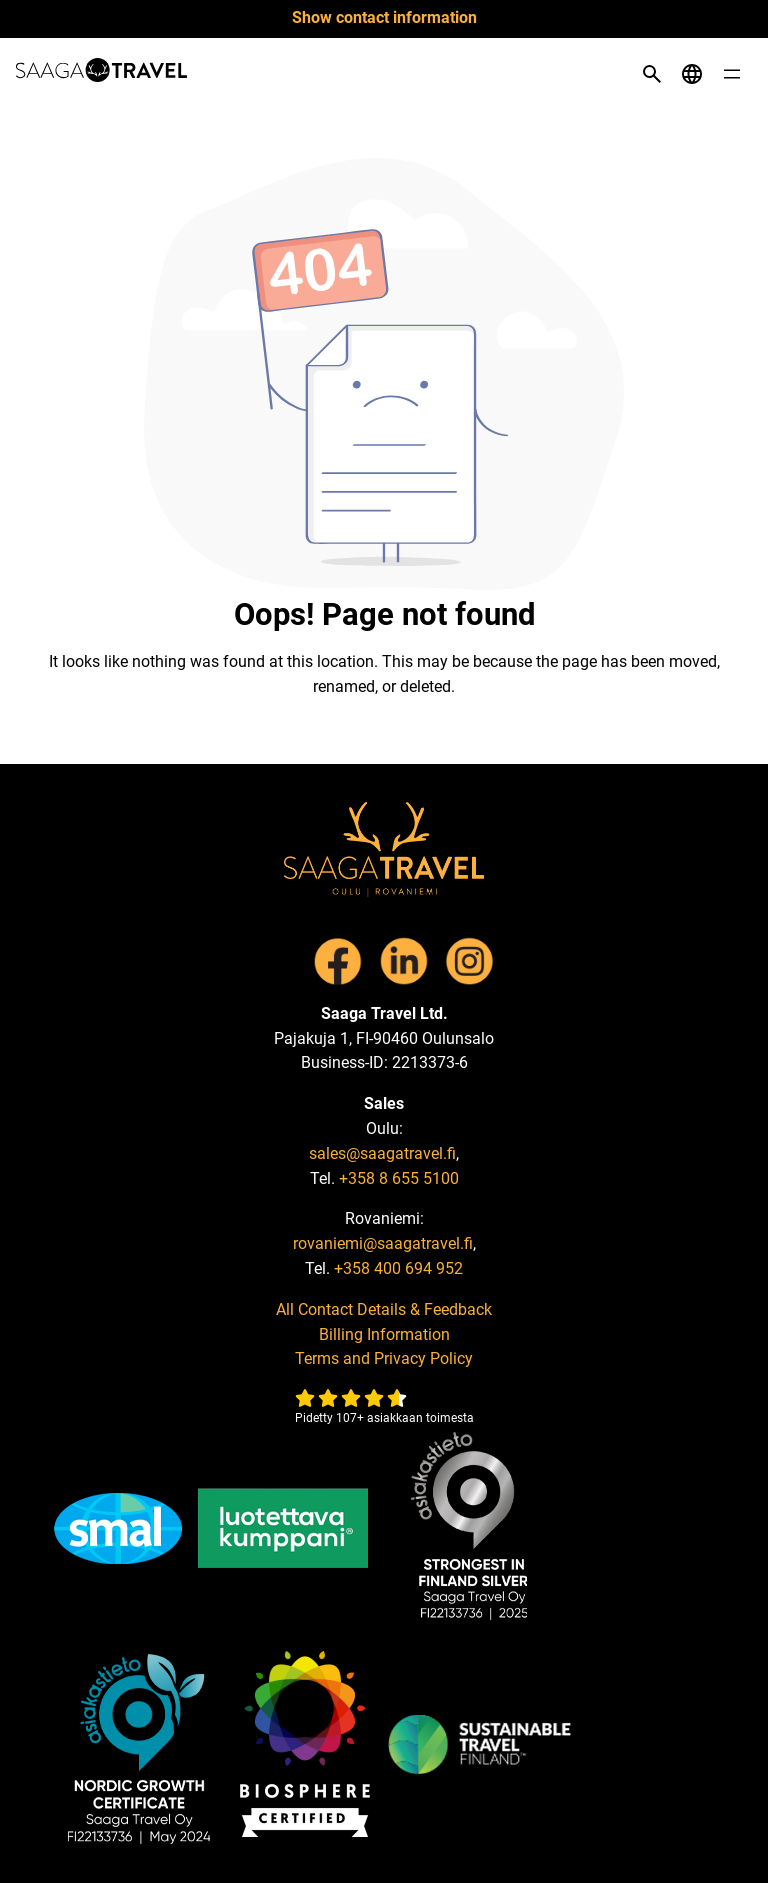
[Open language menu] (692, 74)
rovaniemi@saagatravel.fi (383, 1243)
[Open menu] (732, 74)
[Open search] (652, 74)
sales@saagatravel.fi (382, 1153)
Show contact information (384, 17)
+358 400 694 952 (398, 1268)
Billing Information (384, 1334)
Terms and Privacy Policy (384, 1358)
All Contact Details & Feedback (384, 1309)
